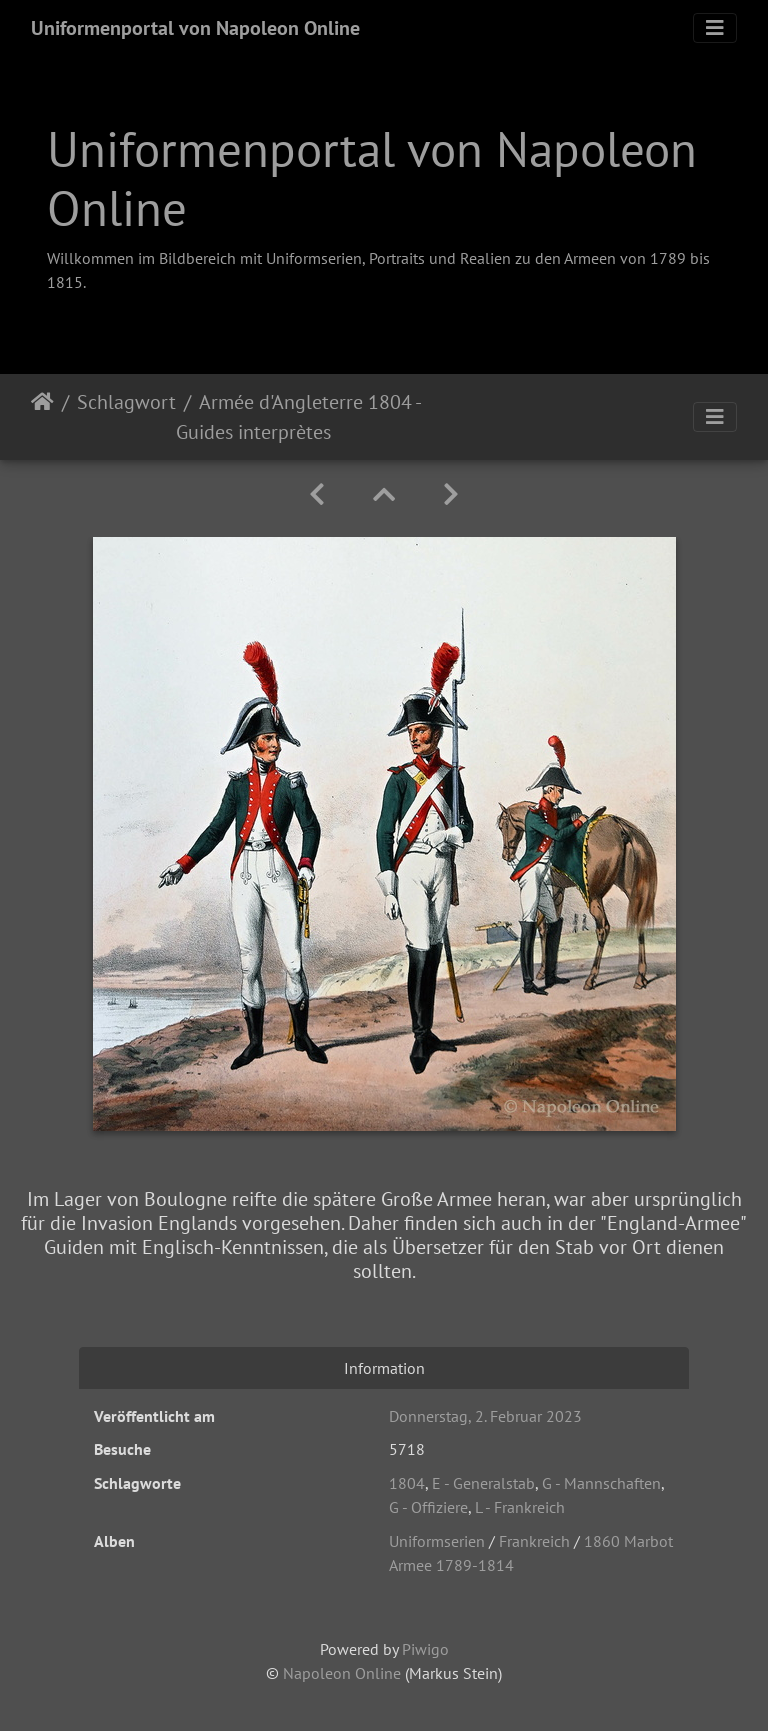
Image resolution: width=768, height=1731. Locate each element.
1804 (407, 1483)
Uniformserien (437, 1541)
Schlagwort (126, 402)
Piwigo (425, 1649)
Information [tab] (384, 1368)
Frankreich (534, 1541)
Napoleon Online (342, 1673)
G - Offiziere (428, 1507)
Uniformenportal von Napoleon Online (195, 28)
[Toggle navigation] (715, 28)
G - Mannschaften (601, 1483)
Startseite (42, 417)
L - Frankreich (520, 1507)
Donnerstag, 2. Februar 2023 (485, 1416)
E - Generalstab (483, 1483)
